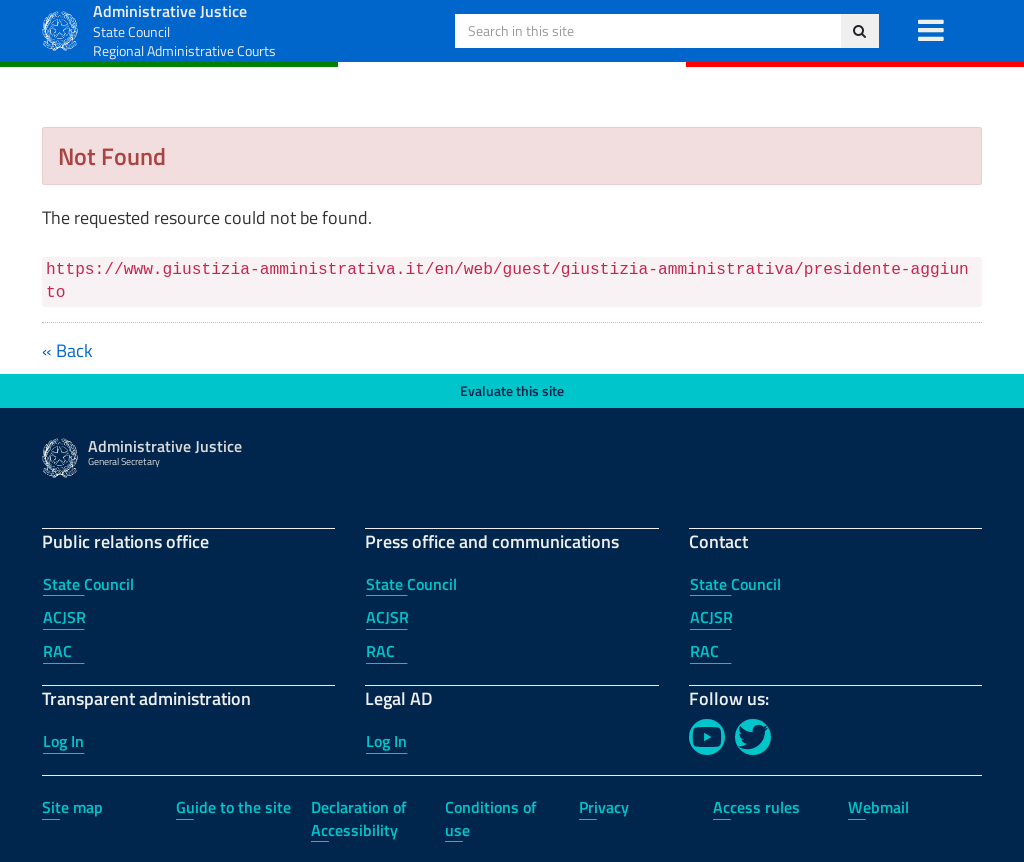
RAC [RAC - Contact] (704, 651)
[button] (930, 31)
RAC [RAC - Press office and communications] (380, 651)
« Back (67, 350)
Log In (63, 741)
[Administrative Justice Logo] (60, 28)
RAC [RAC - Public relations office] (57, 651)
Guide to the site (233, 807)
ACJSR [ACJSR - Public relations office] (64, 617)
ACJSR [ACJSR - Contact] (711, 617)
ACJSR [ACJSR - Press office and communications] (387, 617)
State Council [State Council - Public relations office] (88, 584)
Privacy (604, 807)
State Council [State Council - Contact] (735, 584)
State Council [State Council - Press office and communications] (411, 584)
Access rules (756, 807)
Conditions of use (491, 818)
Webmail (878, 807)
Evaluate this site (512, 390)
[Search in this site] (859, 31)
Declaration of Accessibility (359, 818)
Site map (72, 807)
